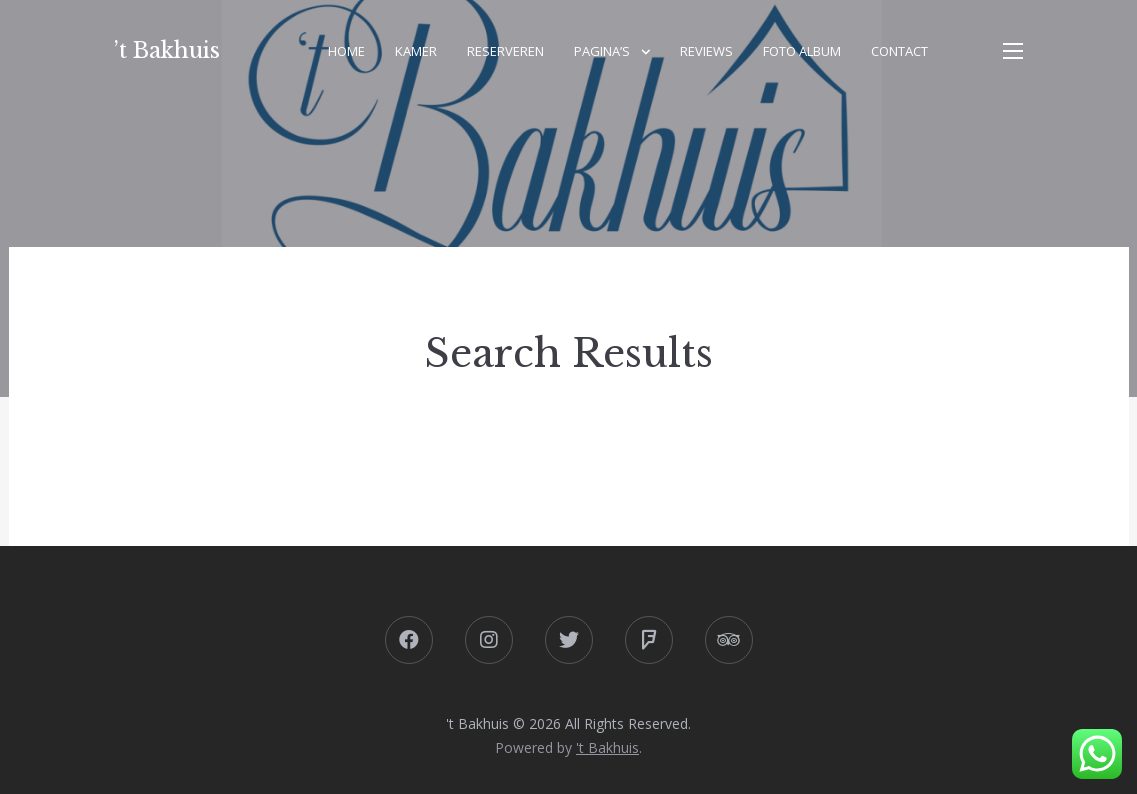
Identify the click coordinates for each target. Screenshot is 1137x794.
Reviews (706, 51)
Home (346, 51)
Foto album (802, 51)
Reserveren (505, 51)
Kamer (416, 51)
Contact (899, 51)
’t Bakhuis (167, 50)
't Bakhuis (607, 747)
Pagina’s (602, 51)
